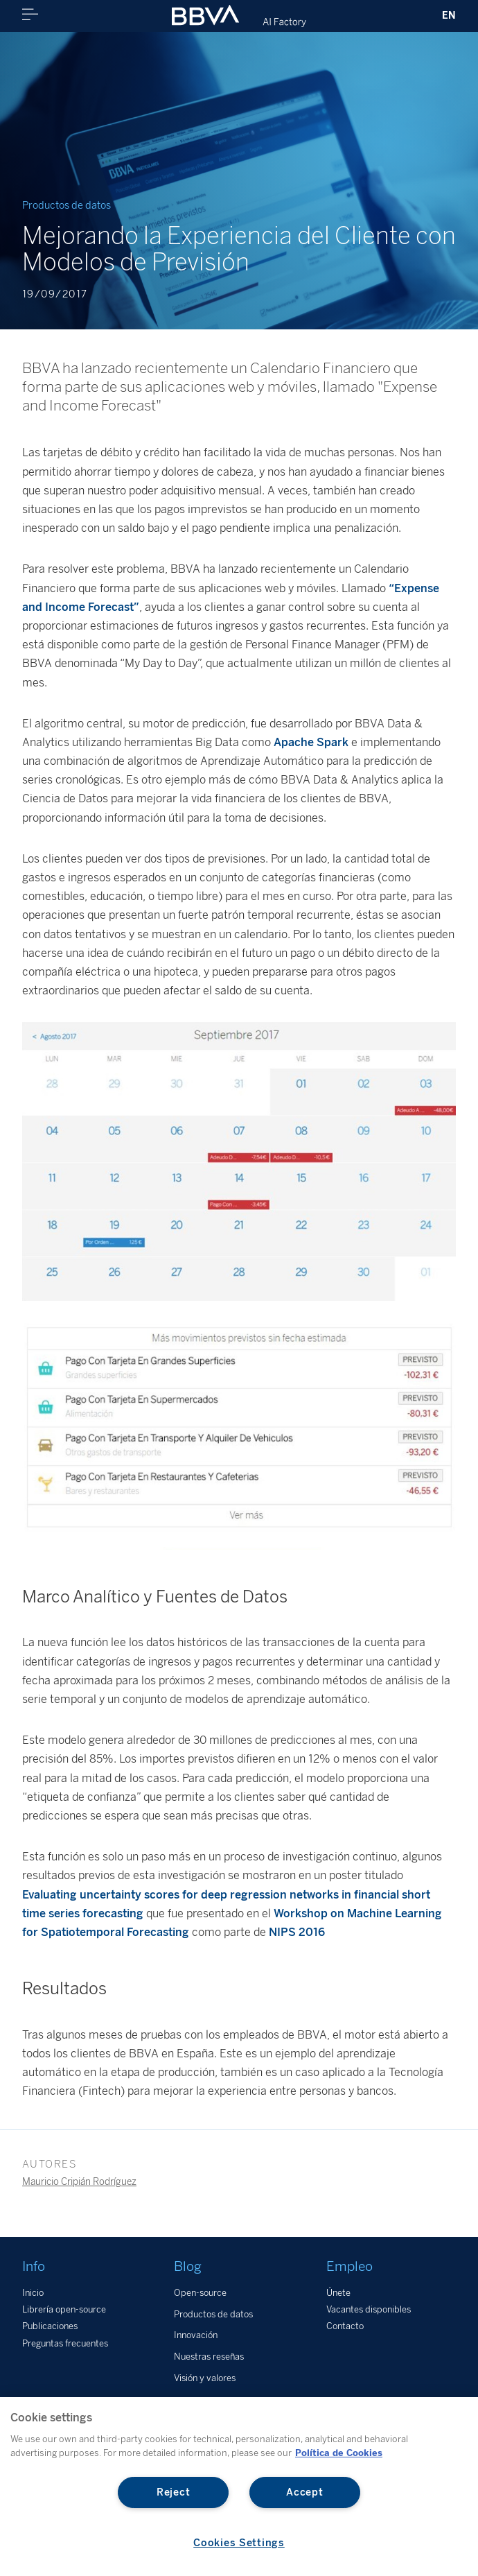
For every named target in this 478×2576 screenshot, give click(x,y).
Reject (173, 2492)
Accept (304, 2492)
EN (449, 15)
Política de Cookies (338, 2453)
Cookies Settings (239, 2542)
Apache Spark (311, 742)
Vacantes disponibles (368, 2309)
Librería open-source (64, 2309)
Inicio (33, 2293)
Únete (338, 2293)
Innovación (196, 2335)
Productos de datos (213, 2314)
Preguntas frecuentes (65, 2343)
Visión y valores (205, 2378)
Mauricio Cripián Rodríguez (79, 2181)
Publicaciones (50, 2326)
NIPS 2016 (297, 1932)
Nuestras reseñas (209, 2356)
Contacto (345, 2326)
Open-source (200, 2293)
